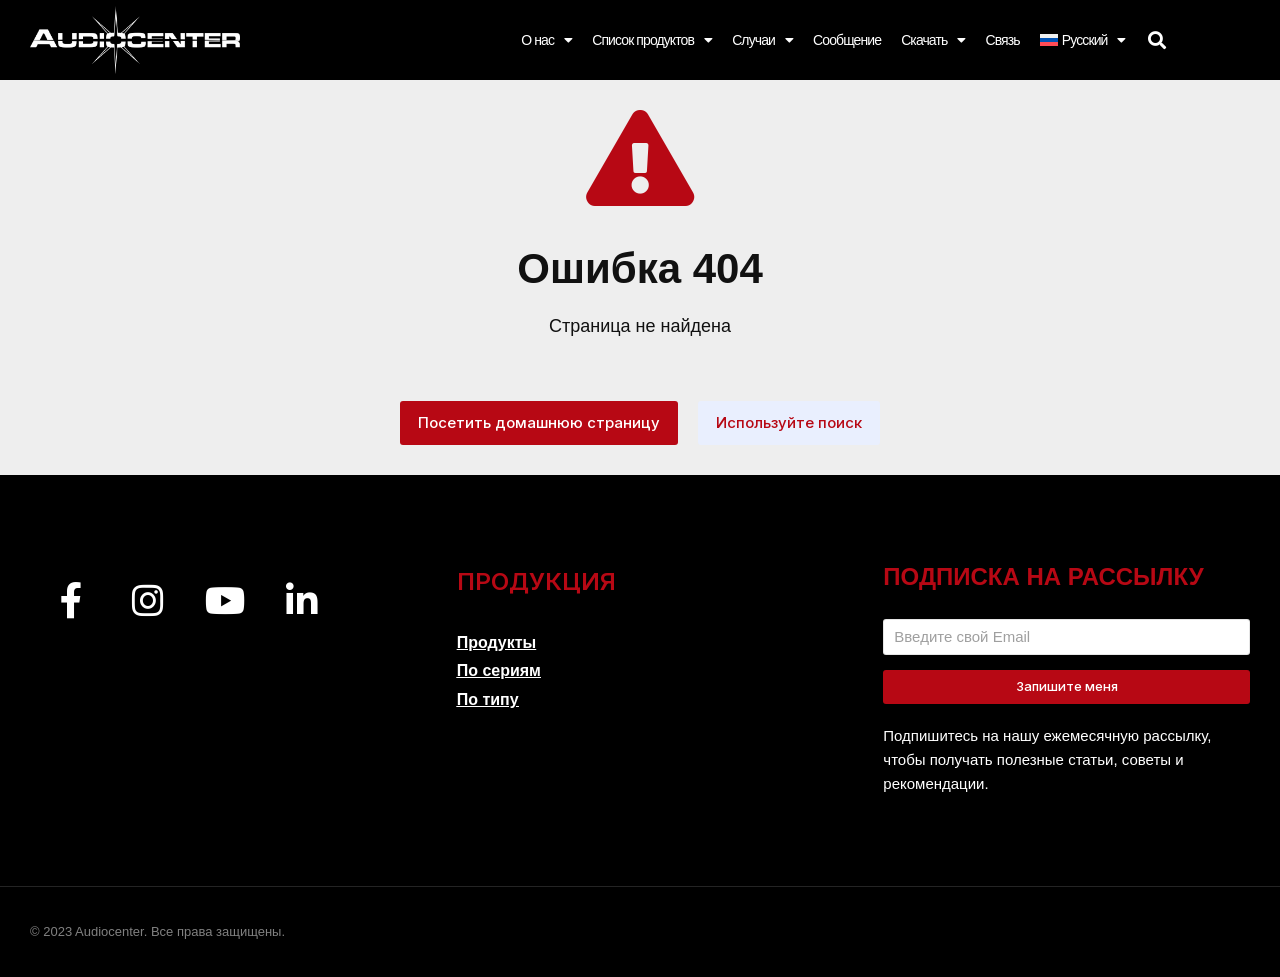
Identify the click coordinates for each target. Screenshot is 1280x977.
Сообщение (847, 40)
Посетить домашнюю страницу (539, 422)
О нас (546, 40)
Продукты (497, 642)
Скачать (933, 40)
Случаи (762, 40)
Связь (1002, 40)
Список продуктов (652, 40)
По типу (488, 699)
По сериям (499, 670)
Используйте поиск (789, 422)
